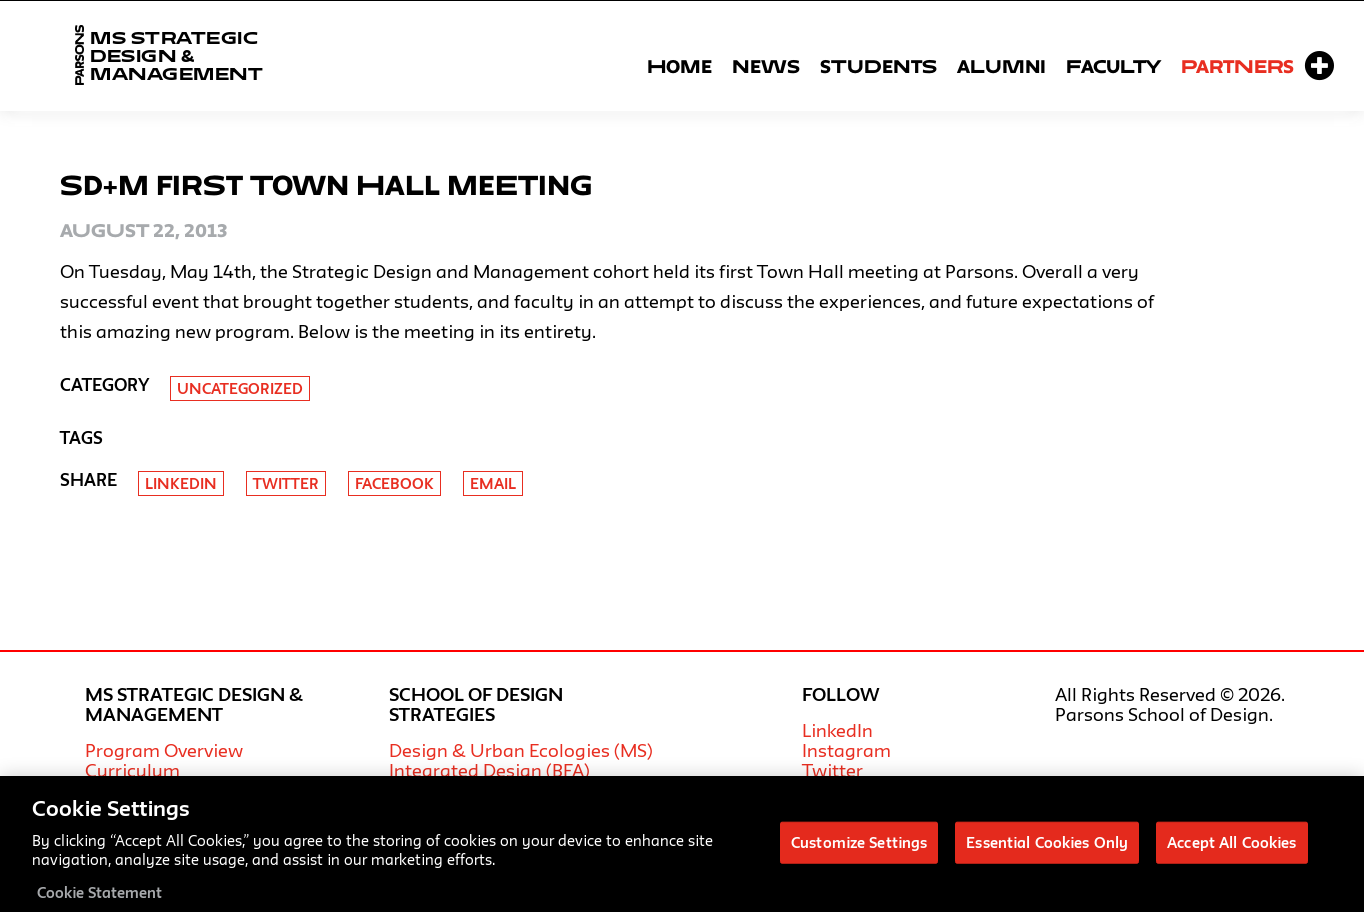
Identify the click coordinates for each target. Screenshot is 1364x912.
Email (493, 483)
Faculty (1113, 66)
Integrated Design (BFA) (489, 770)
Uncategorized (240, 388)
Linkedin (181, 483)
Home (679, 66)
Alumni (1001, 66)
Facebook (394, 483)
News (766, 66)
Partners (1237, 66)
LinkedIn (837, 730)
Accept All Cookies (1231, 850)
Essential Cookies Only (1047, 850)
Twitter (286, 483)
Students (878, 66)
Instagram (846, 750)
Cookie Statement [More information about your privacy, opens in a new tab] (99, 900)
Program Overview (164, 750)
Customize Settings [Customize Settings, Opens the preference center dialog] (859, 850)
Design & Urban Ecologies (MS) (521, 750)
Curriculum (132, 770)
